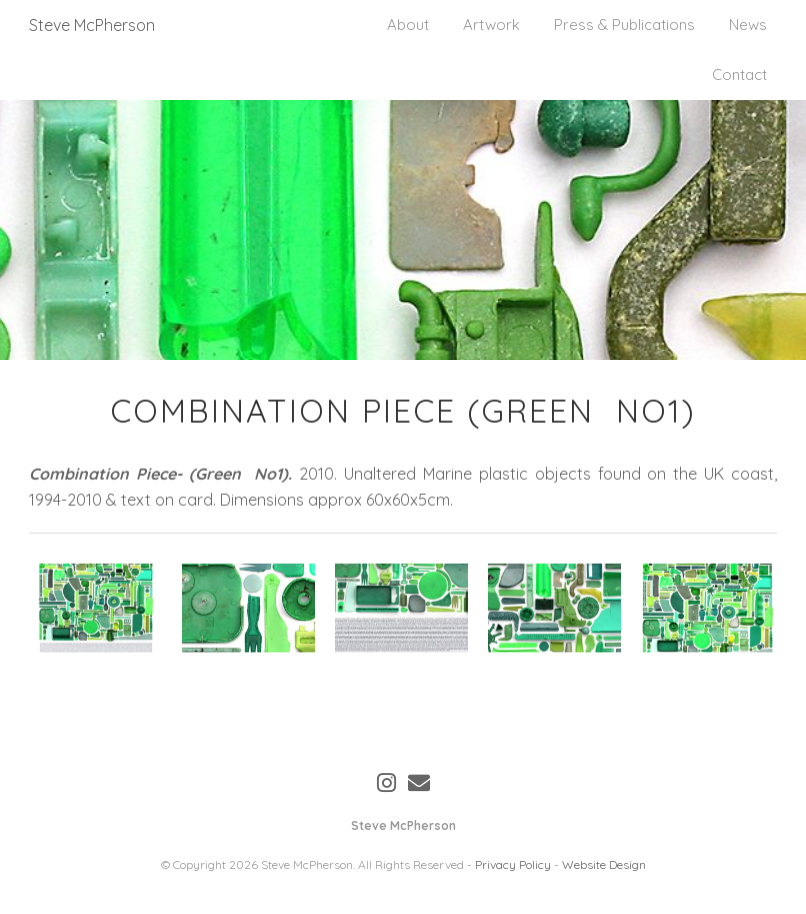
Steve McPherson (92, 25)
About (408, 24)
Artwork (491, 24)
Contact (739, 74)
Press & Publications (624, 24)
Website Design (604, 864)
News (748, 24)
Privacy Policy (513, 864)
